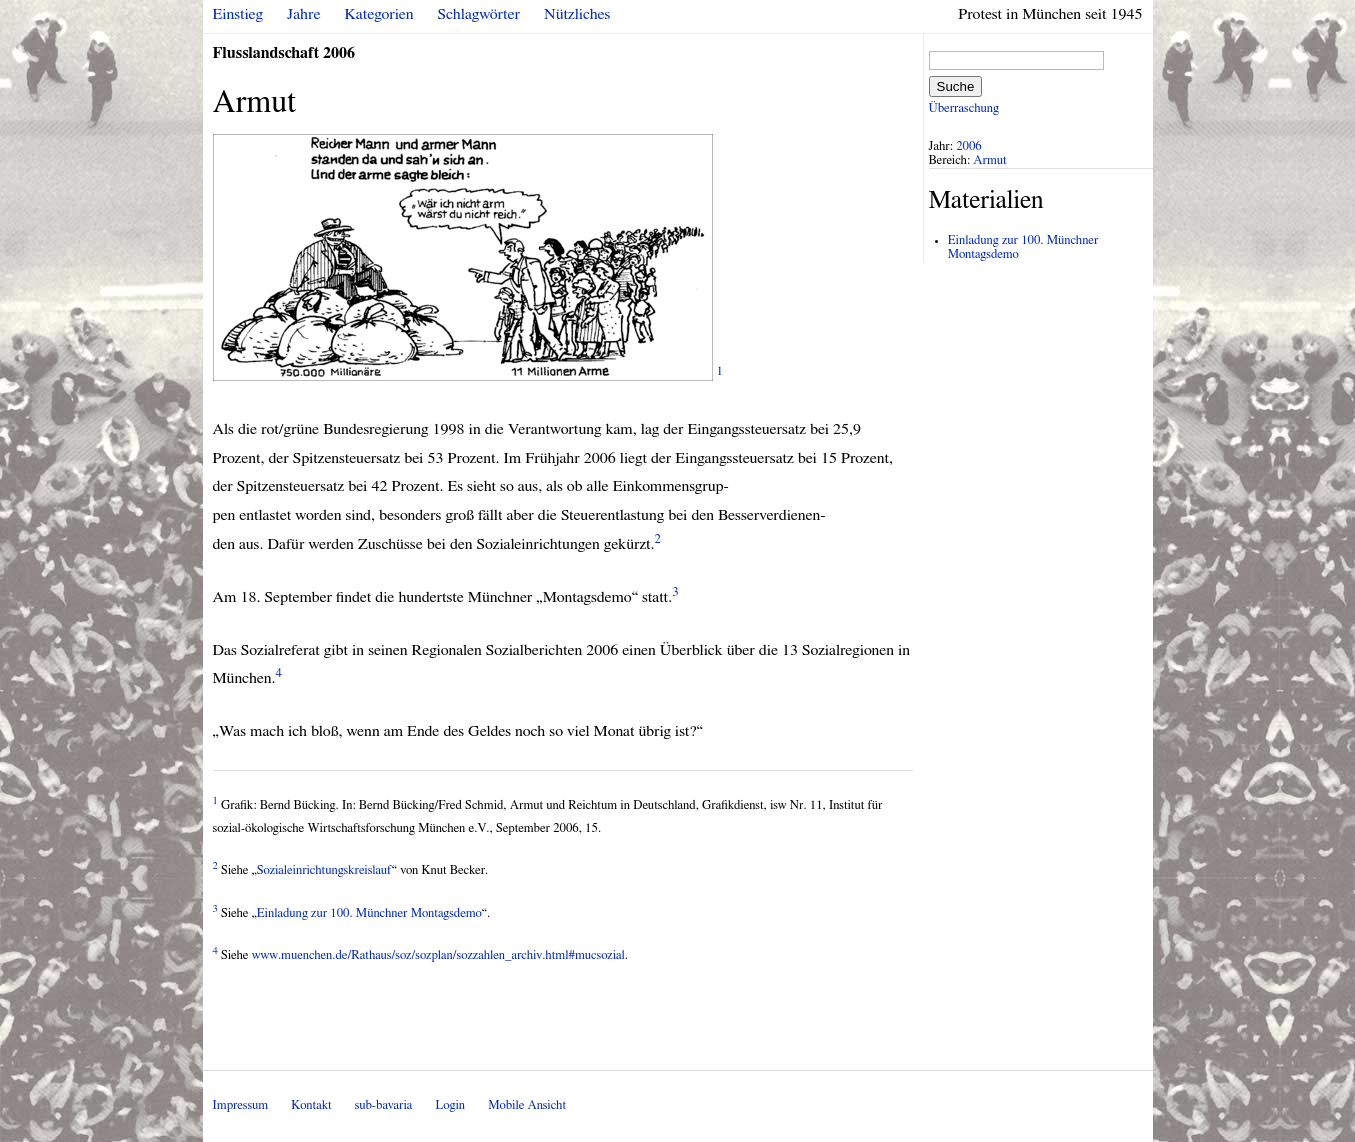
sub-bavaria (383, 1105)
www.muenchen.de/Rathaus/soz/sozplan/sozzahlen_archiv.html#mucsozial (438, 955)
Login (450, 1105)
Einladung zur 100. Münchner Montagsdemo (369, 913)
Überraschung (964, 108)
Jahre (303, 14)
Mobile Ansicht (527, 1105)
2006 (969, 146)
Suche (956, 86)
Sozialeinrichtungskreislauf (324, 870)
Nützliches (577, 14)
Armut (989, 160)
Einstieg (238, 14)
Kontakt (311, 1105)
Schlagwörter (479, 14)
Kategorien (379, 14)
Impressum (241, 1105)
